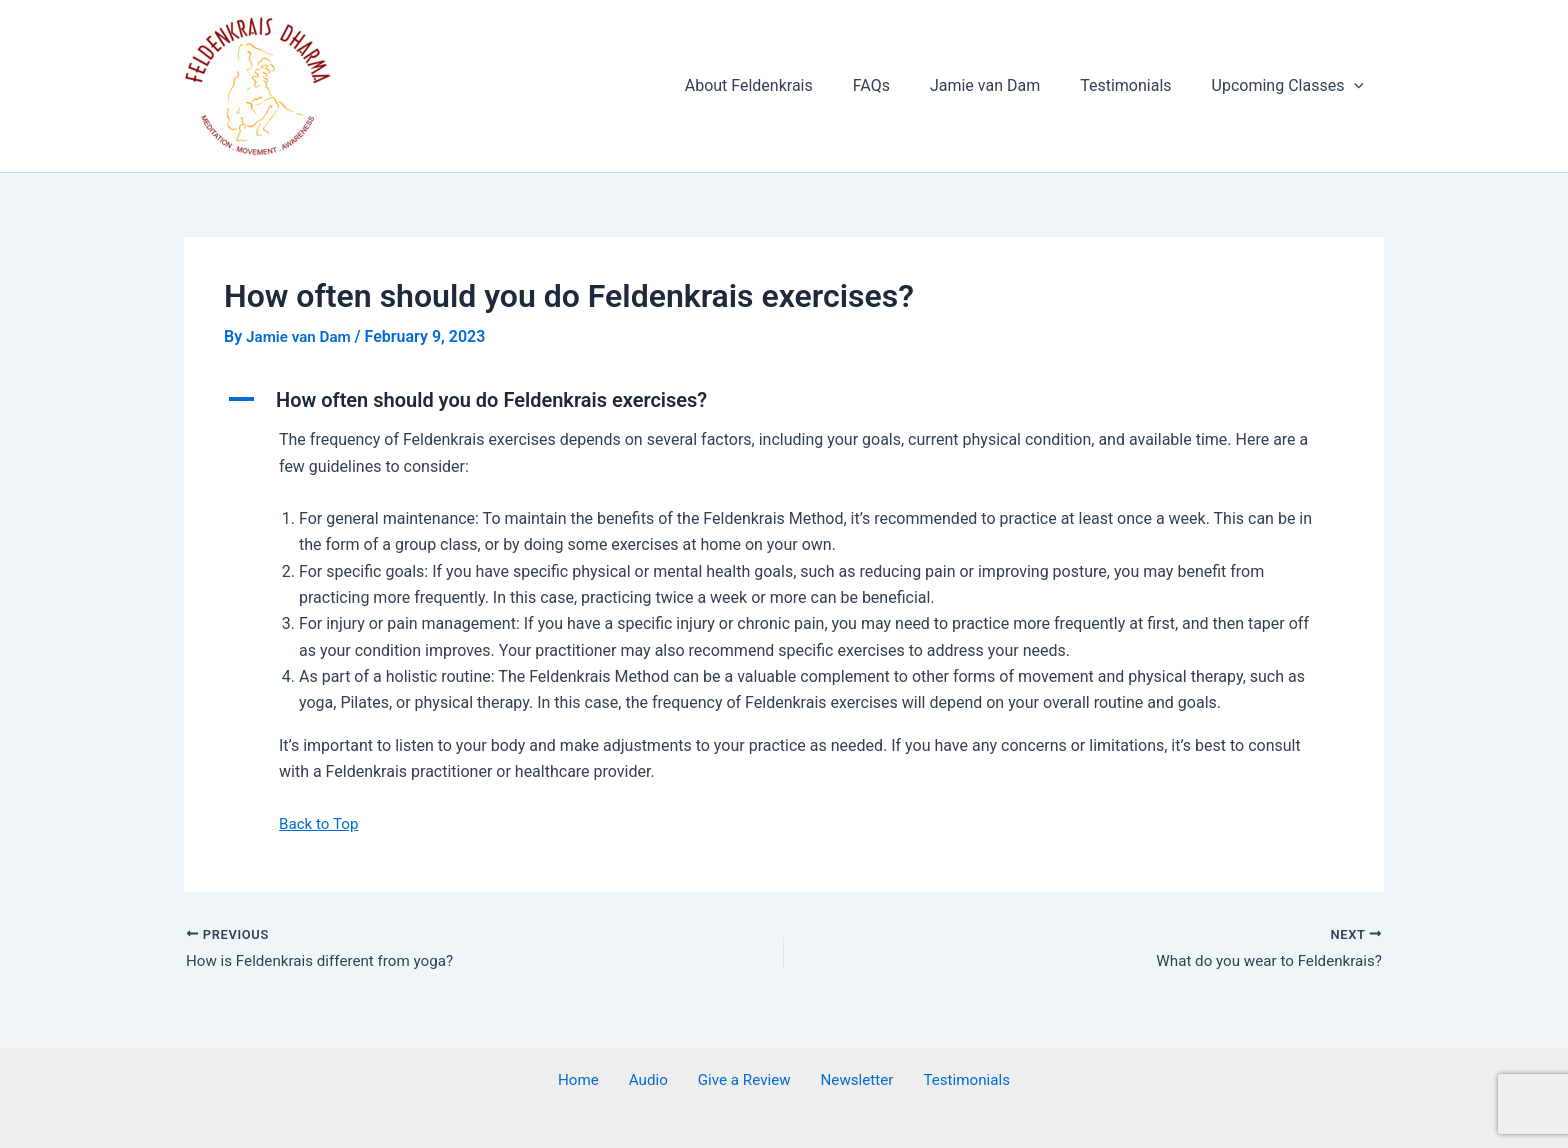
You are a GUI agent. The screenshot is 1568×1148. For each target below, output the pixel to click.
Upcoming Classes (1292, 86)
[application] (1358, 86)
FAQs (899, 85)
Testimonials (1137, 85)
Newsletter (845, 1080)
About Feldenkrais (785, 85)
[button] (784, 400)
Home (598, 1080)
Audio (656, 1080)
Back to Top (321, 822)
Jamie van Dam (1005, 85)
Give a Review (742, 1080)
